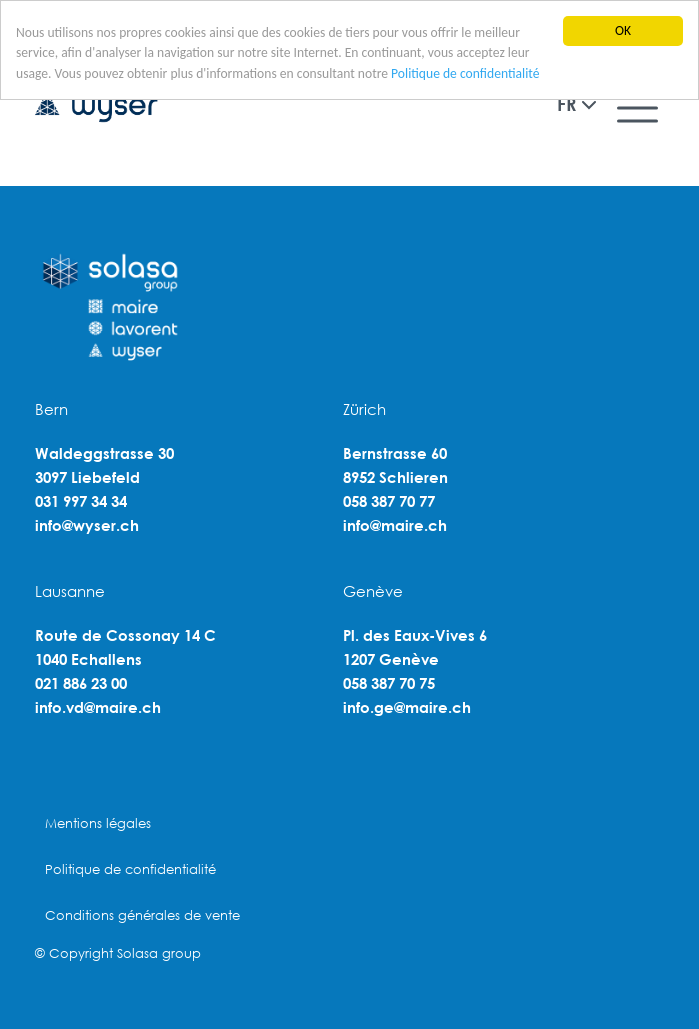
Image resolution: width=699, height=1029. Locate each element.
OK (623, 30)
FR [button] (566, 104)
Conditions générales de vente (142, 915)
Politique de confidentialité (465, 73)
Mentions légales (98, 823)
